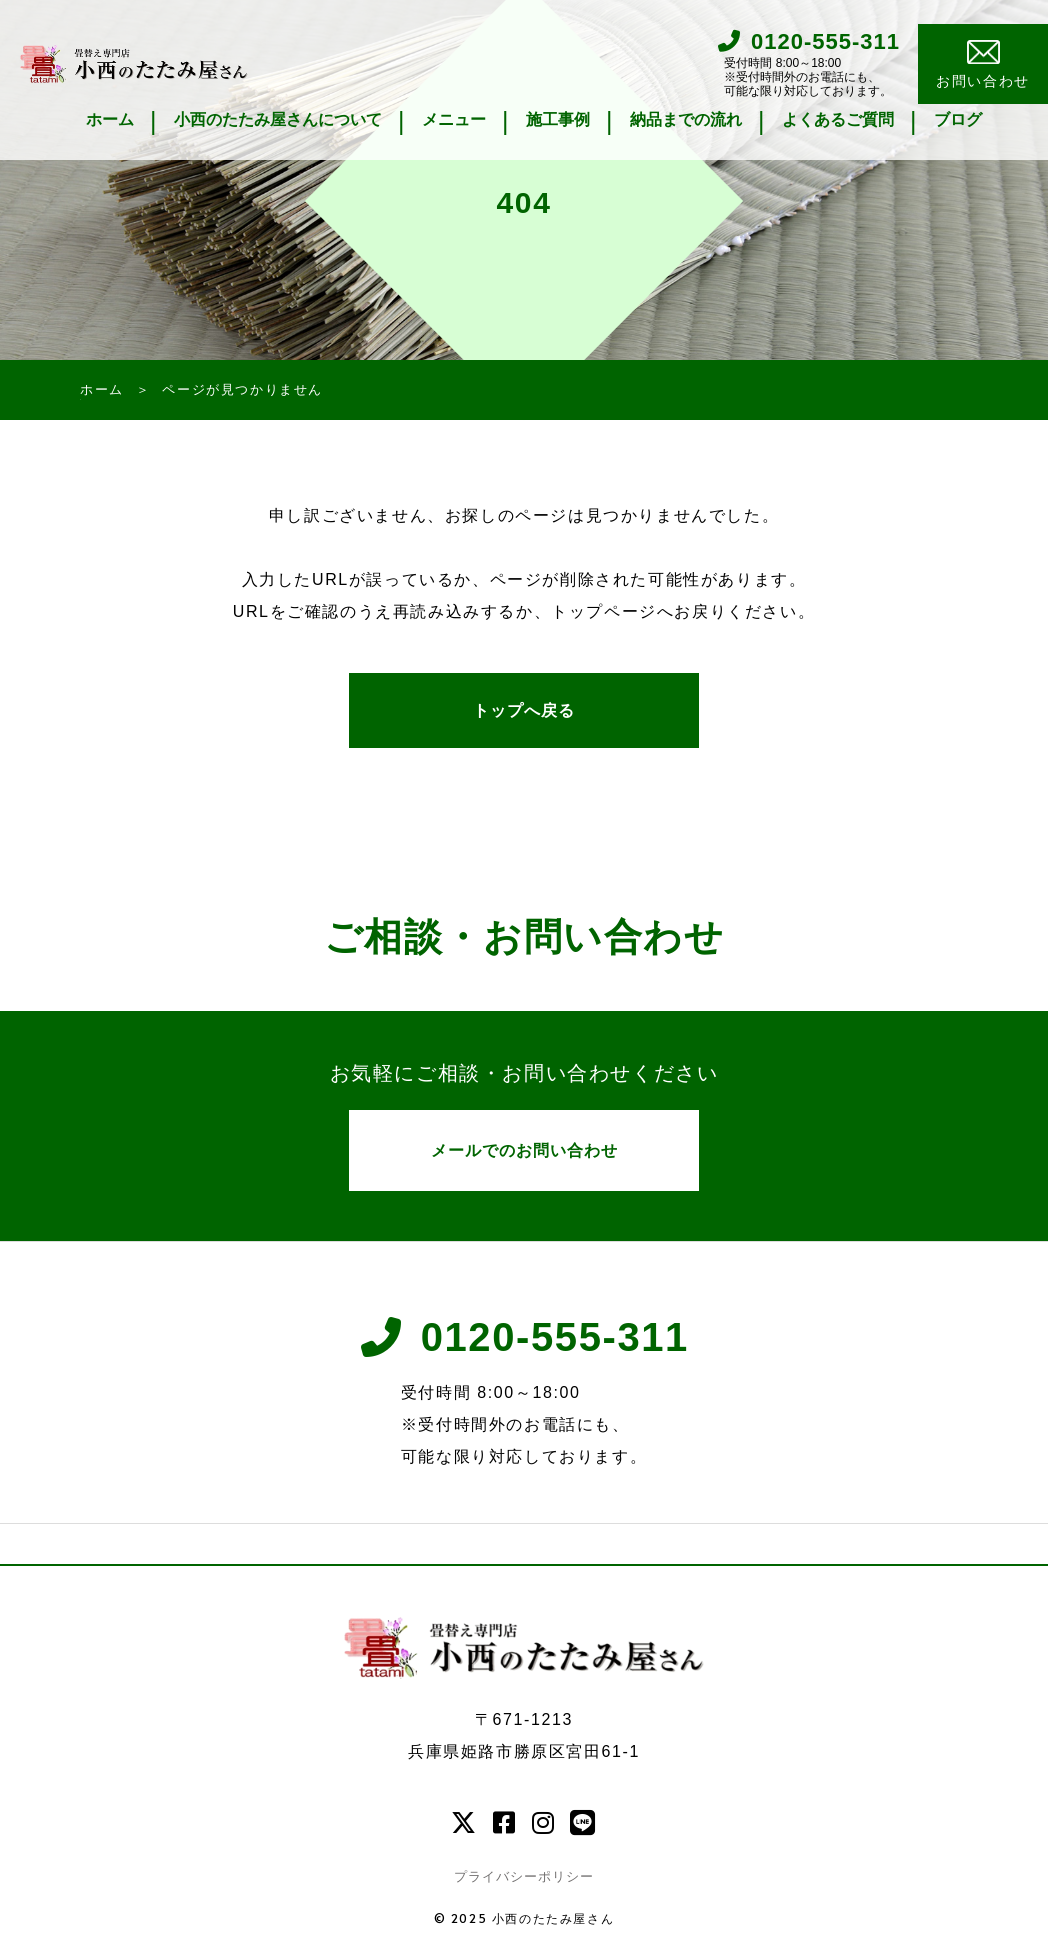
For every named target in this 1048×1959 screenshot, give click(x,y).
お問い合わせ (983, 65)
